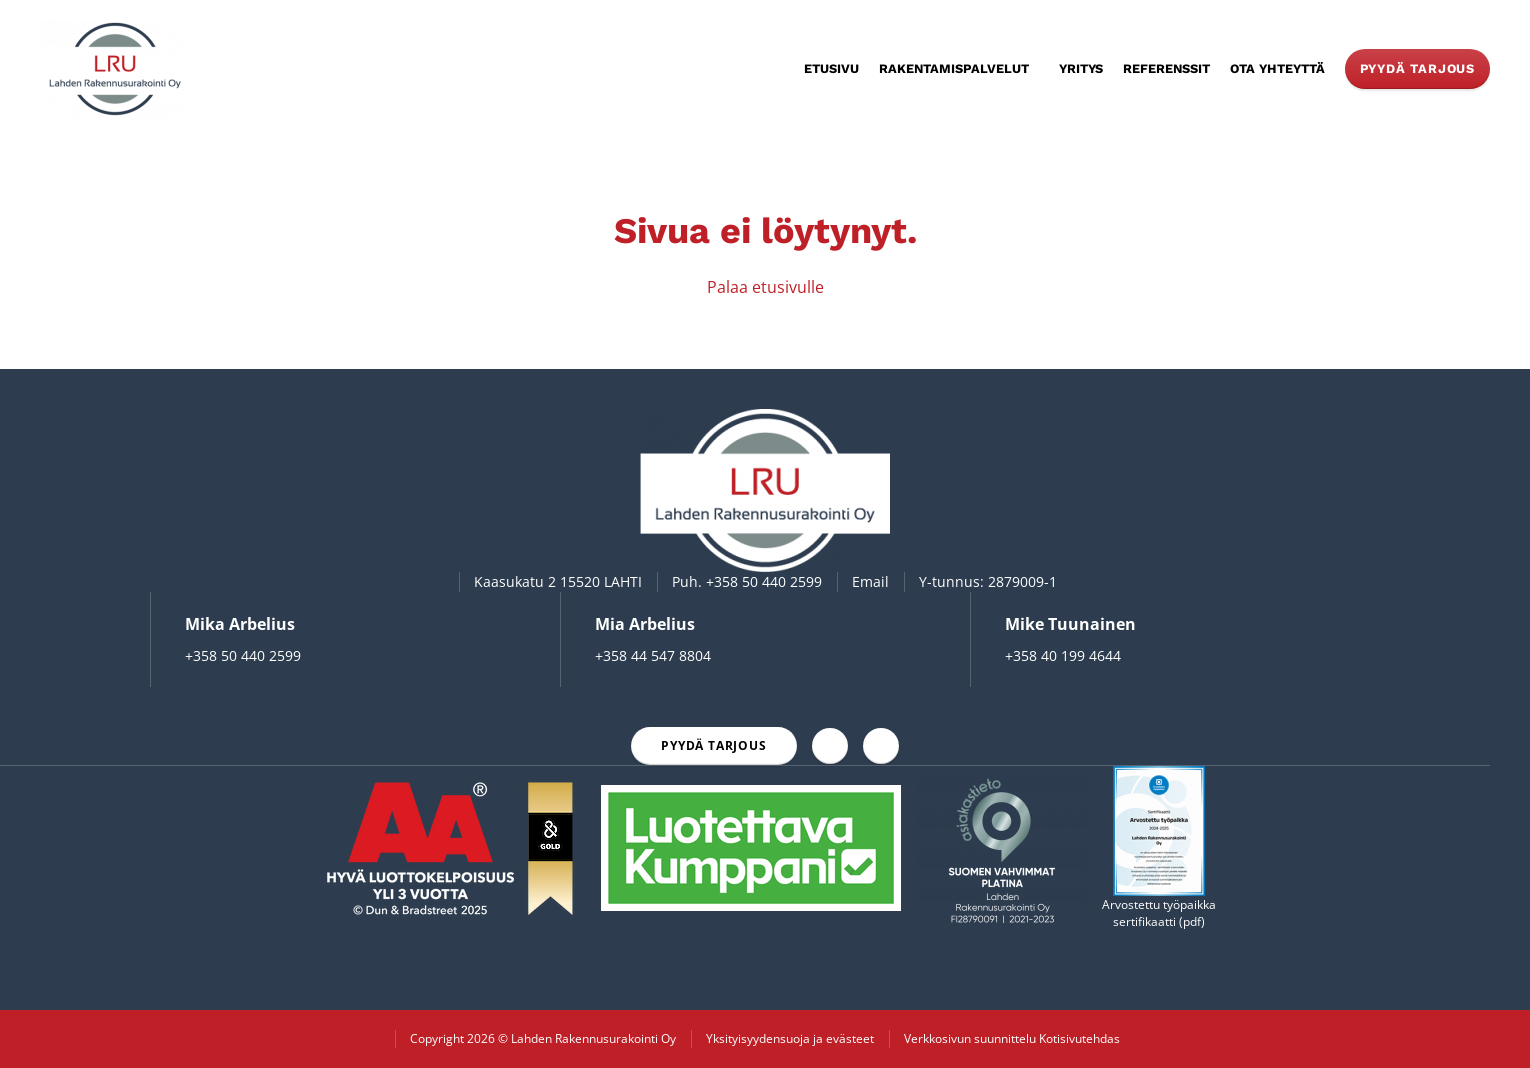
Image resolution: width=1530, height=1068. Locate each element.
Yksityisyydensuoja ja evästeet (790, 1038)
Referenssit (1166, 68)
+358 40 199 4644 (1063, 655)
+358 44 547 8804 (653, 655)
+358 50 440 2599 (764, 581)
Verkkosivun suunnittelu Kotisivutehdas (1012, 1038)
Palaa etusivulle (765, 287)
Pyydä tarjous (1417, 68)
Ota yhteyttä (1277, 68)
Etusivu (831, 68)
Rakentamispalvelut (954, 68)
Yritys (1081, 68)
